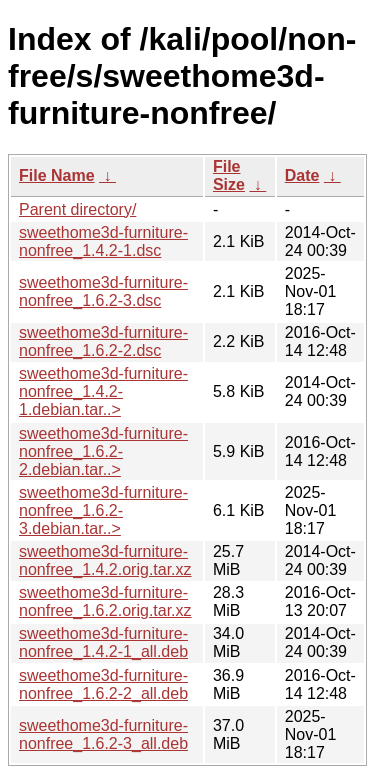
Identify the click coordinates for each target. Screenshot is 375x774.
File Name (57, 175)
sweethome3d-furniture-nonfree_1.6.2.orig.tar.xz (105, 601)
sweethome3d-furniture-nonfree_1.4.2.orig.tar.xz (105, 560)
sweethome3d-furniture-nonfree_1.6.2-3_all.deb (103, 734)
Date (302, 175)
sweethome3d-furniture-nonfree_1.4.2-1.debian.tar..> (103, 391)
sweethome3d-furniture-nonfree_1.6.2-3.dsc (103, 291)
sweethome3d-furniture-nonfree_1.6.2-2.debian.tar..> (103, 451)
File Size (229, 175)
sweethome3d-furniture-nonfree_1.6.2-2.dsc (103, 341)
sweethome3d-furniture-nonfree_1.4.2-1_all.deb (103, 642)
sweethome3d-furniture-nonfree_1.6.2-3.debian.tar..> (103, 510)
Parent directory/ (77, 209)
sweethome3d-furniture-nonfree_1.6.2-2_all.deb (103, 684)
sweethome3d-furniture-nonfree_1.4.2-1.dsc (103, 241)
